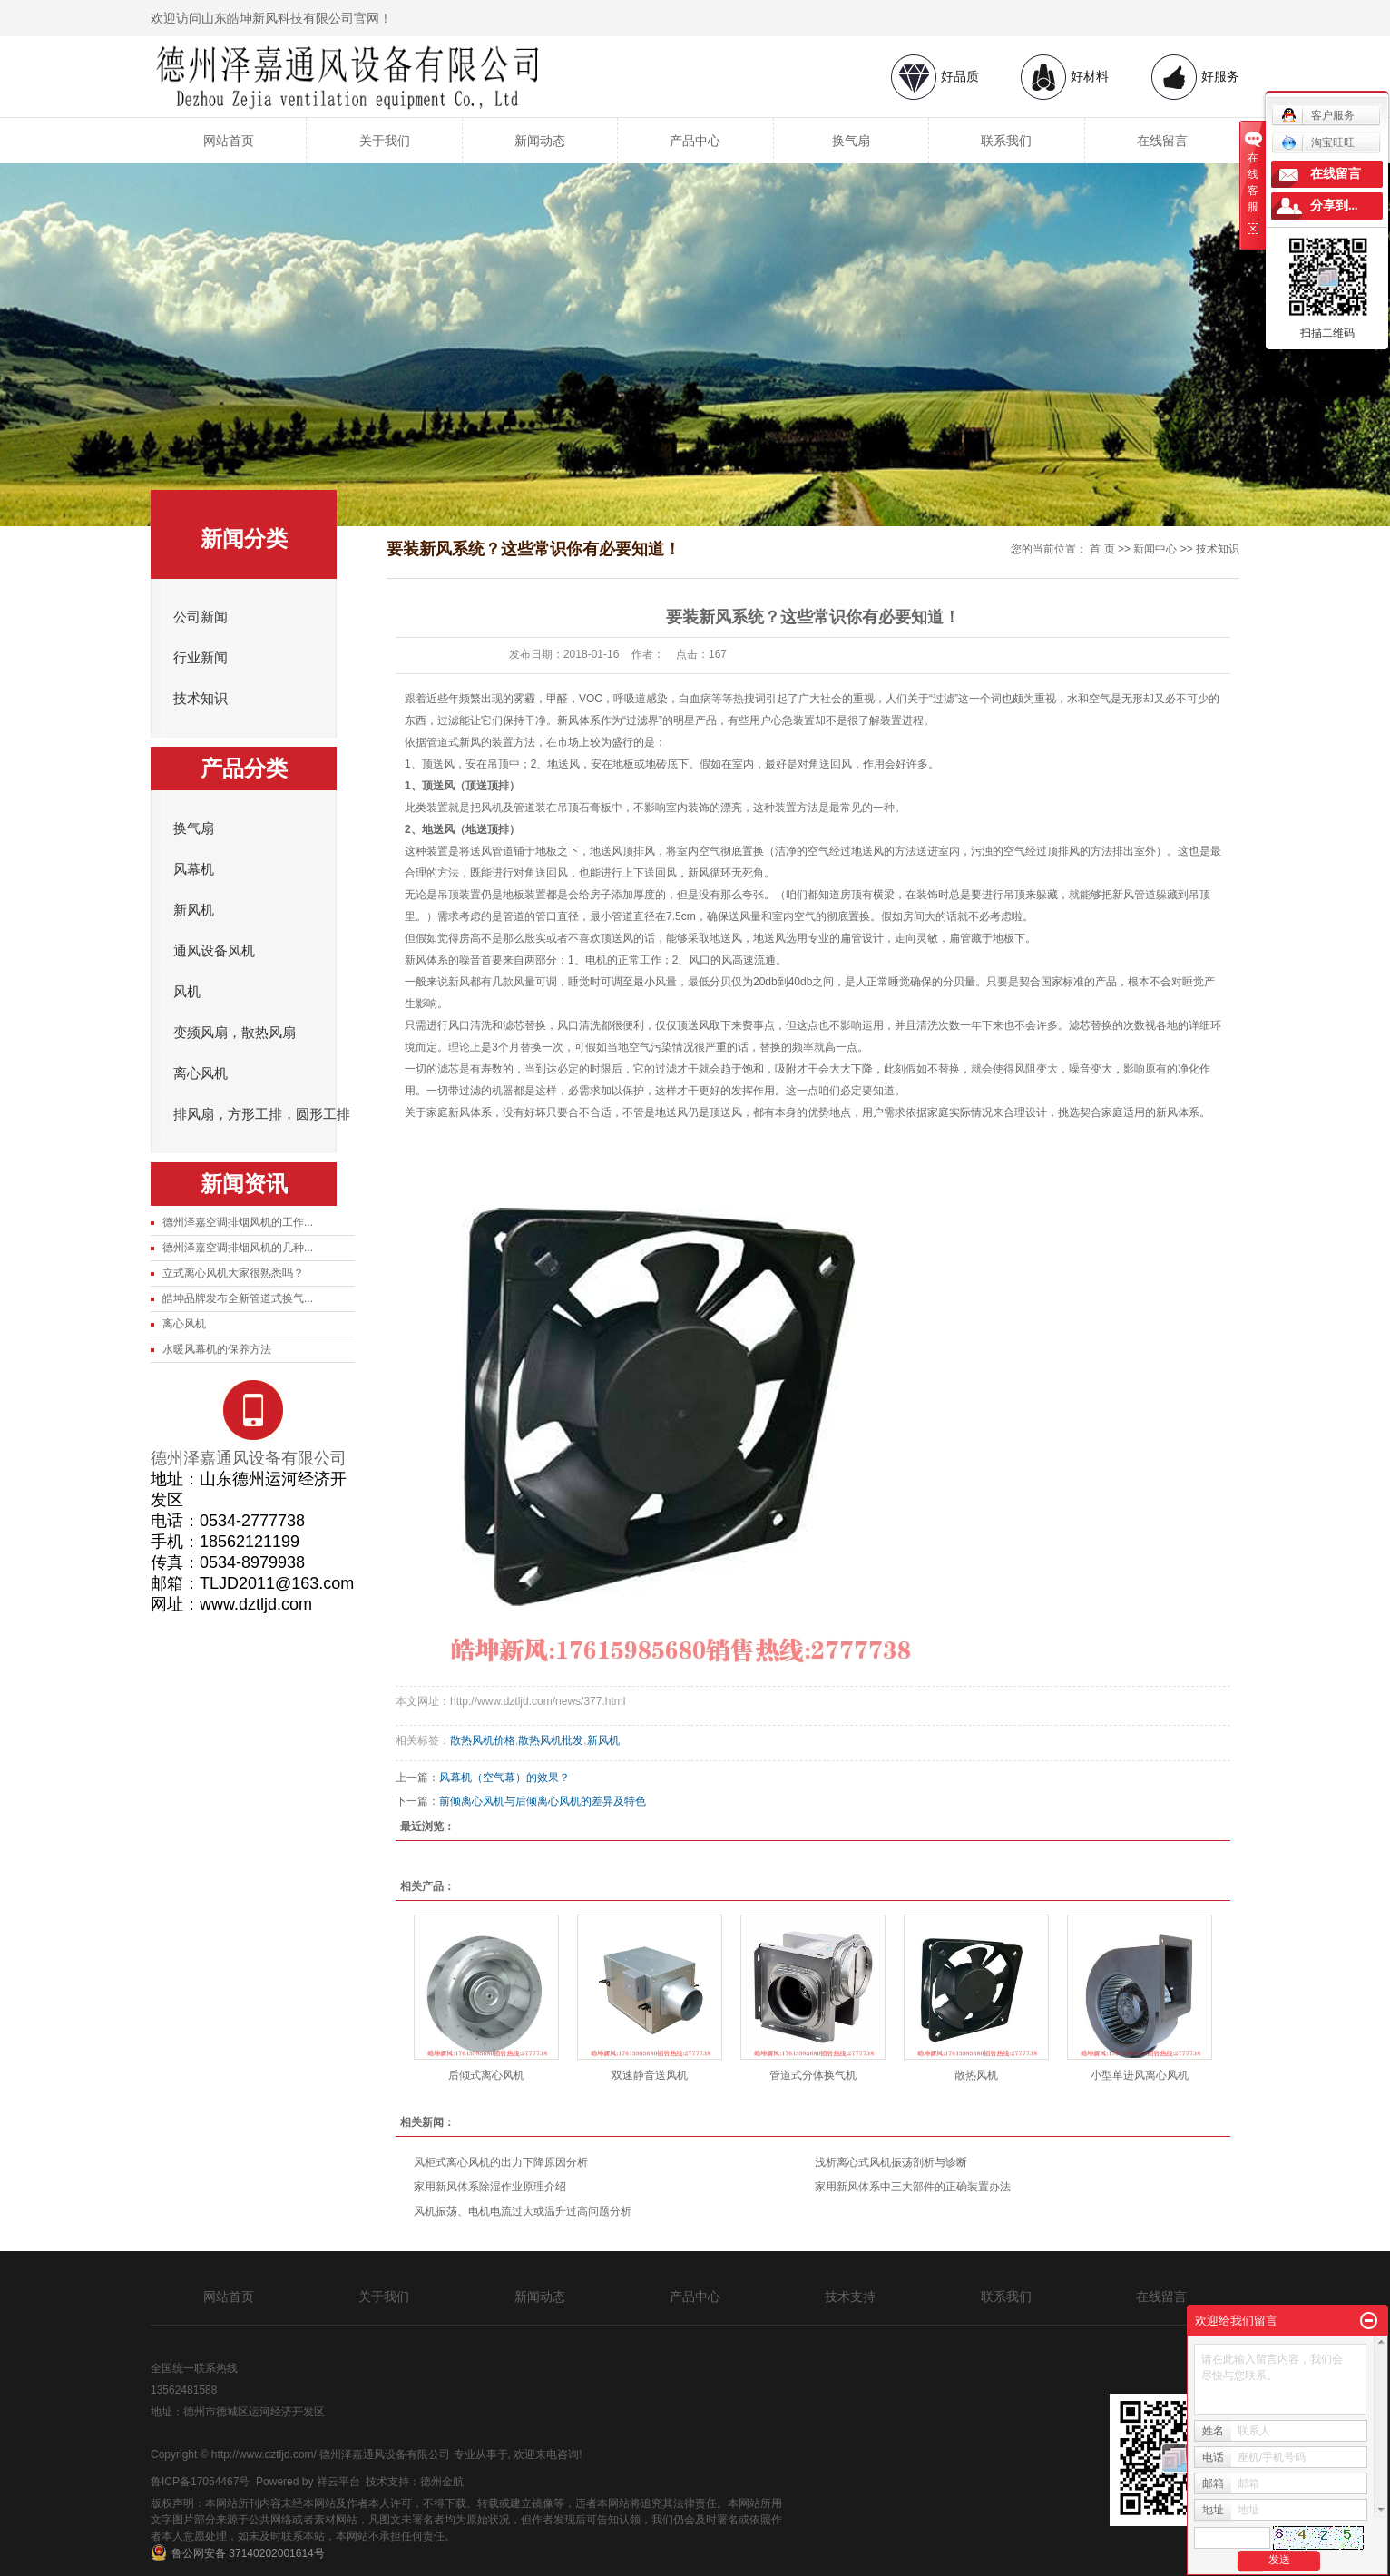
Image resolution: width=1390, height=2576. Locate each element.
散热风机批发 (550, 1740)
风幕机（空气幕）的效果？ (504, 1777)
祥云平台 (338, 2481)
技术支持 (850, 2296)
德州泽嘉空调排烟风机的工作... (237, 1222)
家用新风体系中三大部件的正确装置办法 (913, 2186)
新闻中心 (1155, 549)
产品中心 (695, 140)
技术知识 (200, 698)
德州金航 (442, 2481)
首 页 (1102, 549)
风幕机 (193, 869)
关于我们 (384, 140)
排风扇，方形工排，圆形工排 (261, 1114)
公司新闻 (200, 617)
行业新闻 (200, 658)
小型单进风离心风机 (1140, 2075)
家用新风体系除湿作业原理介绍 (490, 2186)
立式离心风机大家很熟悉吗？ (233, 1273)
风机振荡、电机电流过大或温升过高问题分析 (522, 2211)
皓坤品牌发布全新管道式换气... (237, 1298)
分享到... (1334, 205)
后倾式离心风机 (486, 2075)
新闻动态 (539, 140)
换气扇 (851, 140)
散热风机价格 (482, 1740)
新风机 (193, 910)
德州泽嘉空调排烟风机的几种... (237, 1247)
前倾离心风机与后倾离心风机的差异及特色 (542, 1801)
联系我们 (1006, 140)
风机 (187, 991)
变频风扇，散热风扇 (234, 1032)
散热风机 (976, 2075)
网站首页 (228, 140)
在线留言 (1162, 140)
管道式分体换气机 (813, 2075)
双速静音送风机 (650, 2075)
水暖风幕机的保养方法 (216, 1349)
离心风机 (200, 1073)
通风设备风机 (214, 951)
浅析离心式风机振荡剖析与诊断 (891, 2162)
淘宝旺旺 (1318, 142)
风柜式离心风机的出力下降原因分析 (501, 2162)
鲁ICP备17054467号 (200, 2481)
